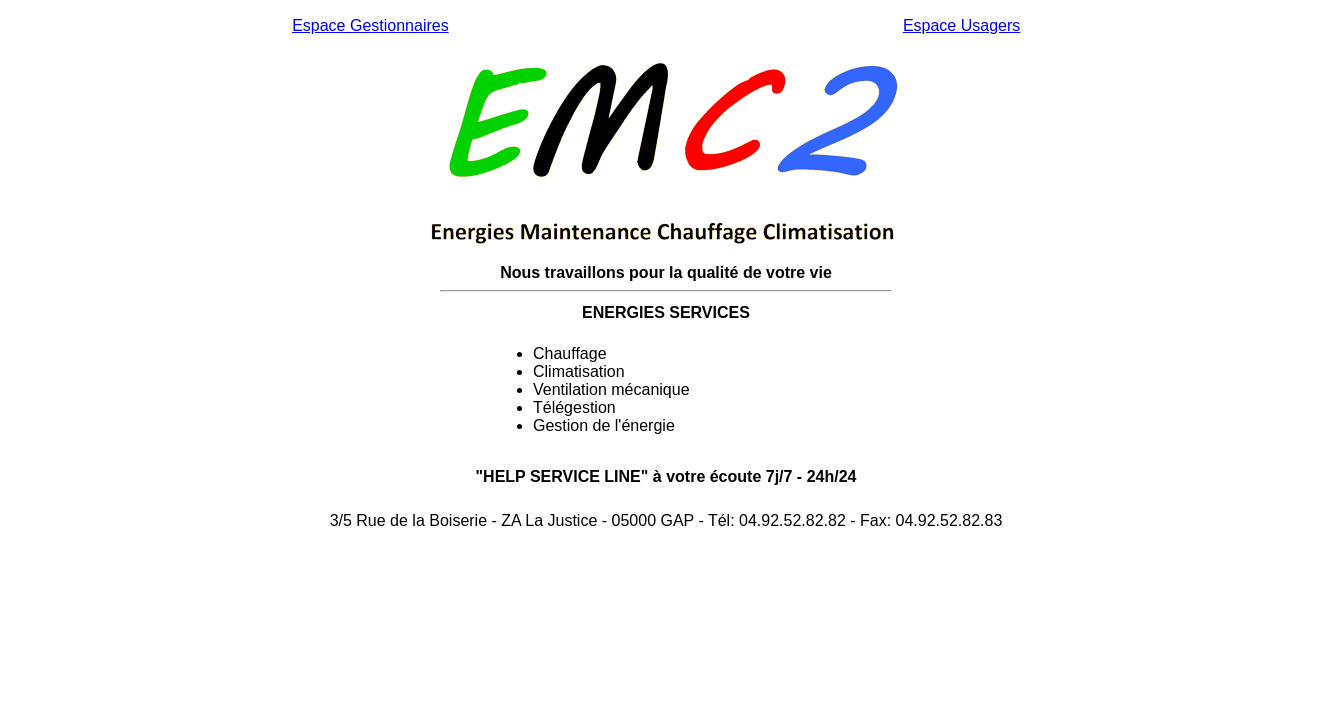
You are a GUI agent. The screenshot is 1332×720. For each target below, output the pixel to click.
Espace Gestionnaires (370, 25)
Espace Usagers (961, 25)
